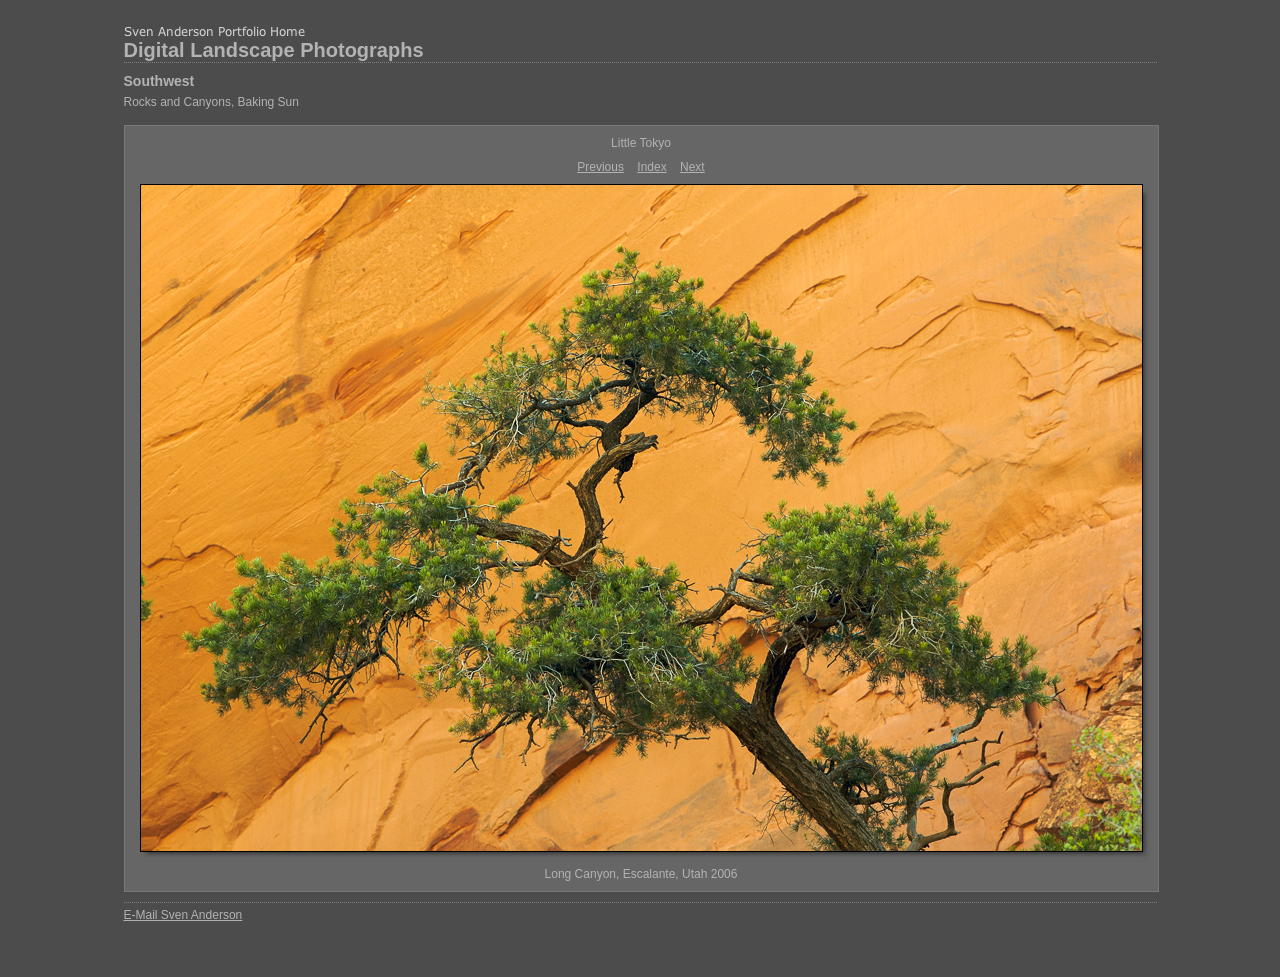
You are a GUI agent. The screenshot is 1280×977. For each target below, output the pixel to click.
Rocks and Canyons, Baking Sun (211, 102)
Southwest (159, 81)
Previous (600, 167)
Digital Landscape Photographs (274, 50)
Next (692, 167)
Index (651, 167)
